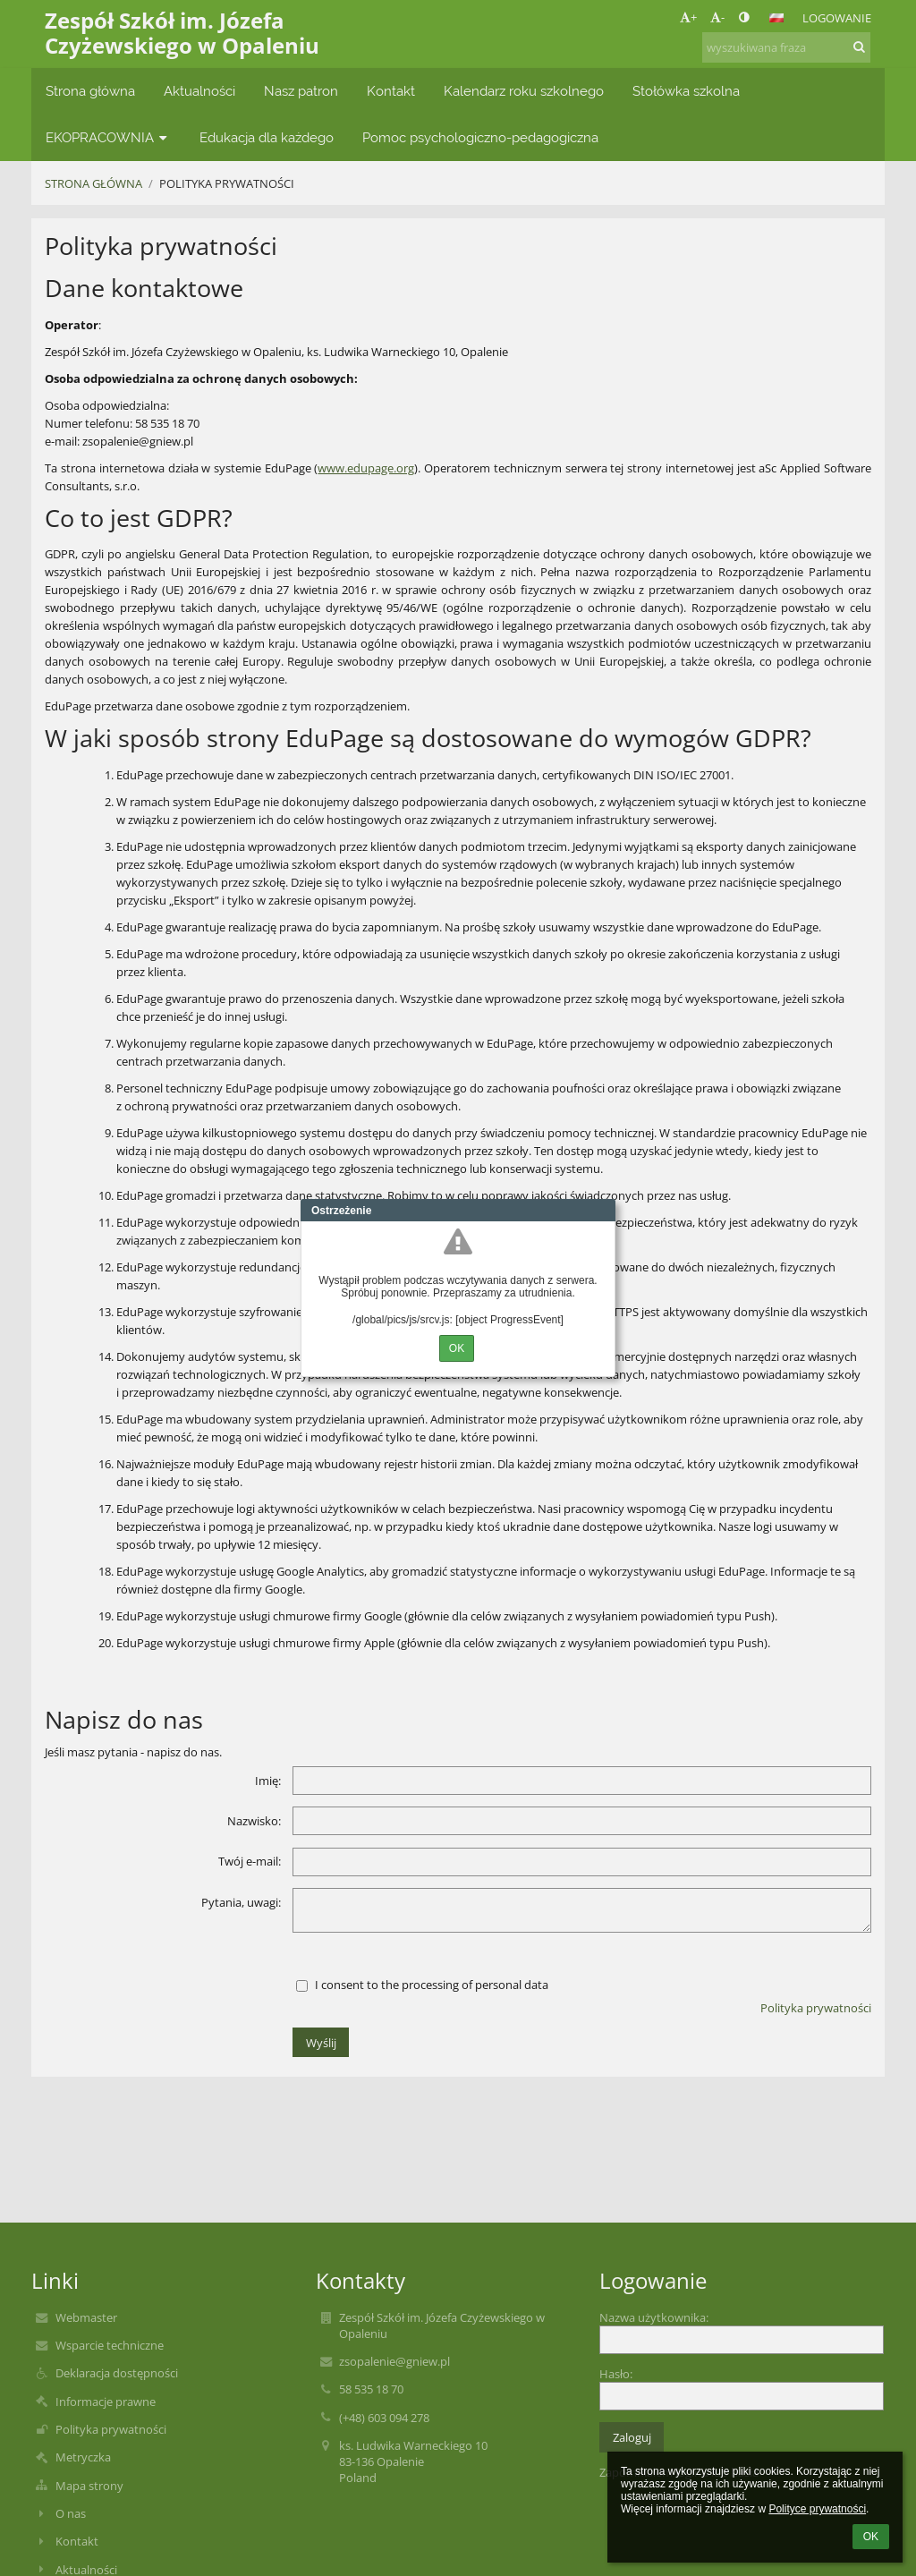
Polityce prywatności (817, 2509)
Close (602, 1210)
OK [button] (870, 2536)
